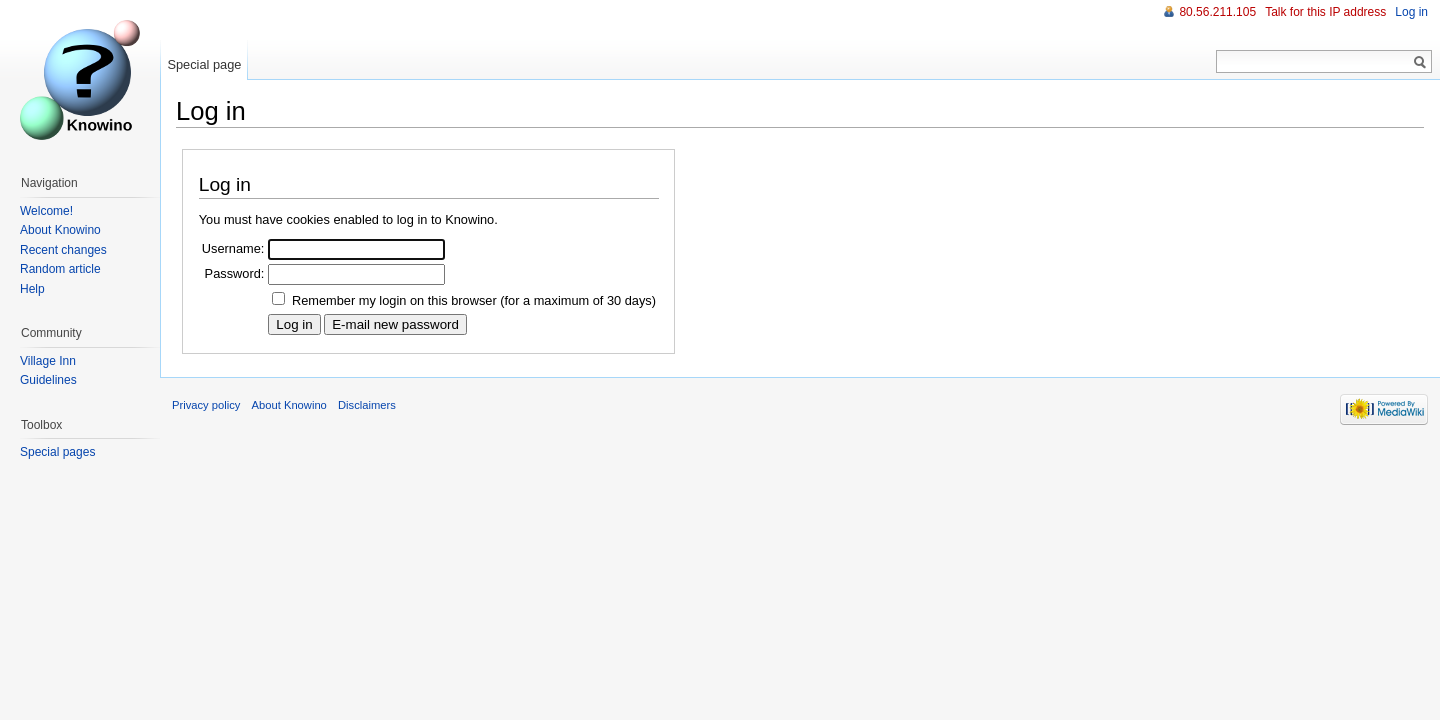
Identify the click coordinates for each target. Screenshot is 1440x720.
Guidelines (48, 380)
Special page (204, 64)
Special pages (57, 452)
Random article (60, 269)
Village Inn (48, 361)
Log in (1411, 12)
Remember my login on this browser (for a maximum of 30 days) (474, 300)
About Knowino (60, 230)
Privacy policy (206, 405)
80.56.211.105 (1217, 12)
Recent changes (63, 250)
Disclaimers (367, 405)
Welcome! (46, 211)
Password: (235, 273)
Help (32, 289)
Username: (233, 248)
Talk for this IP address (1325, 12)
